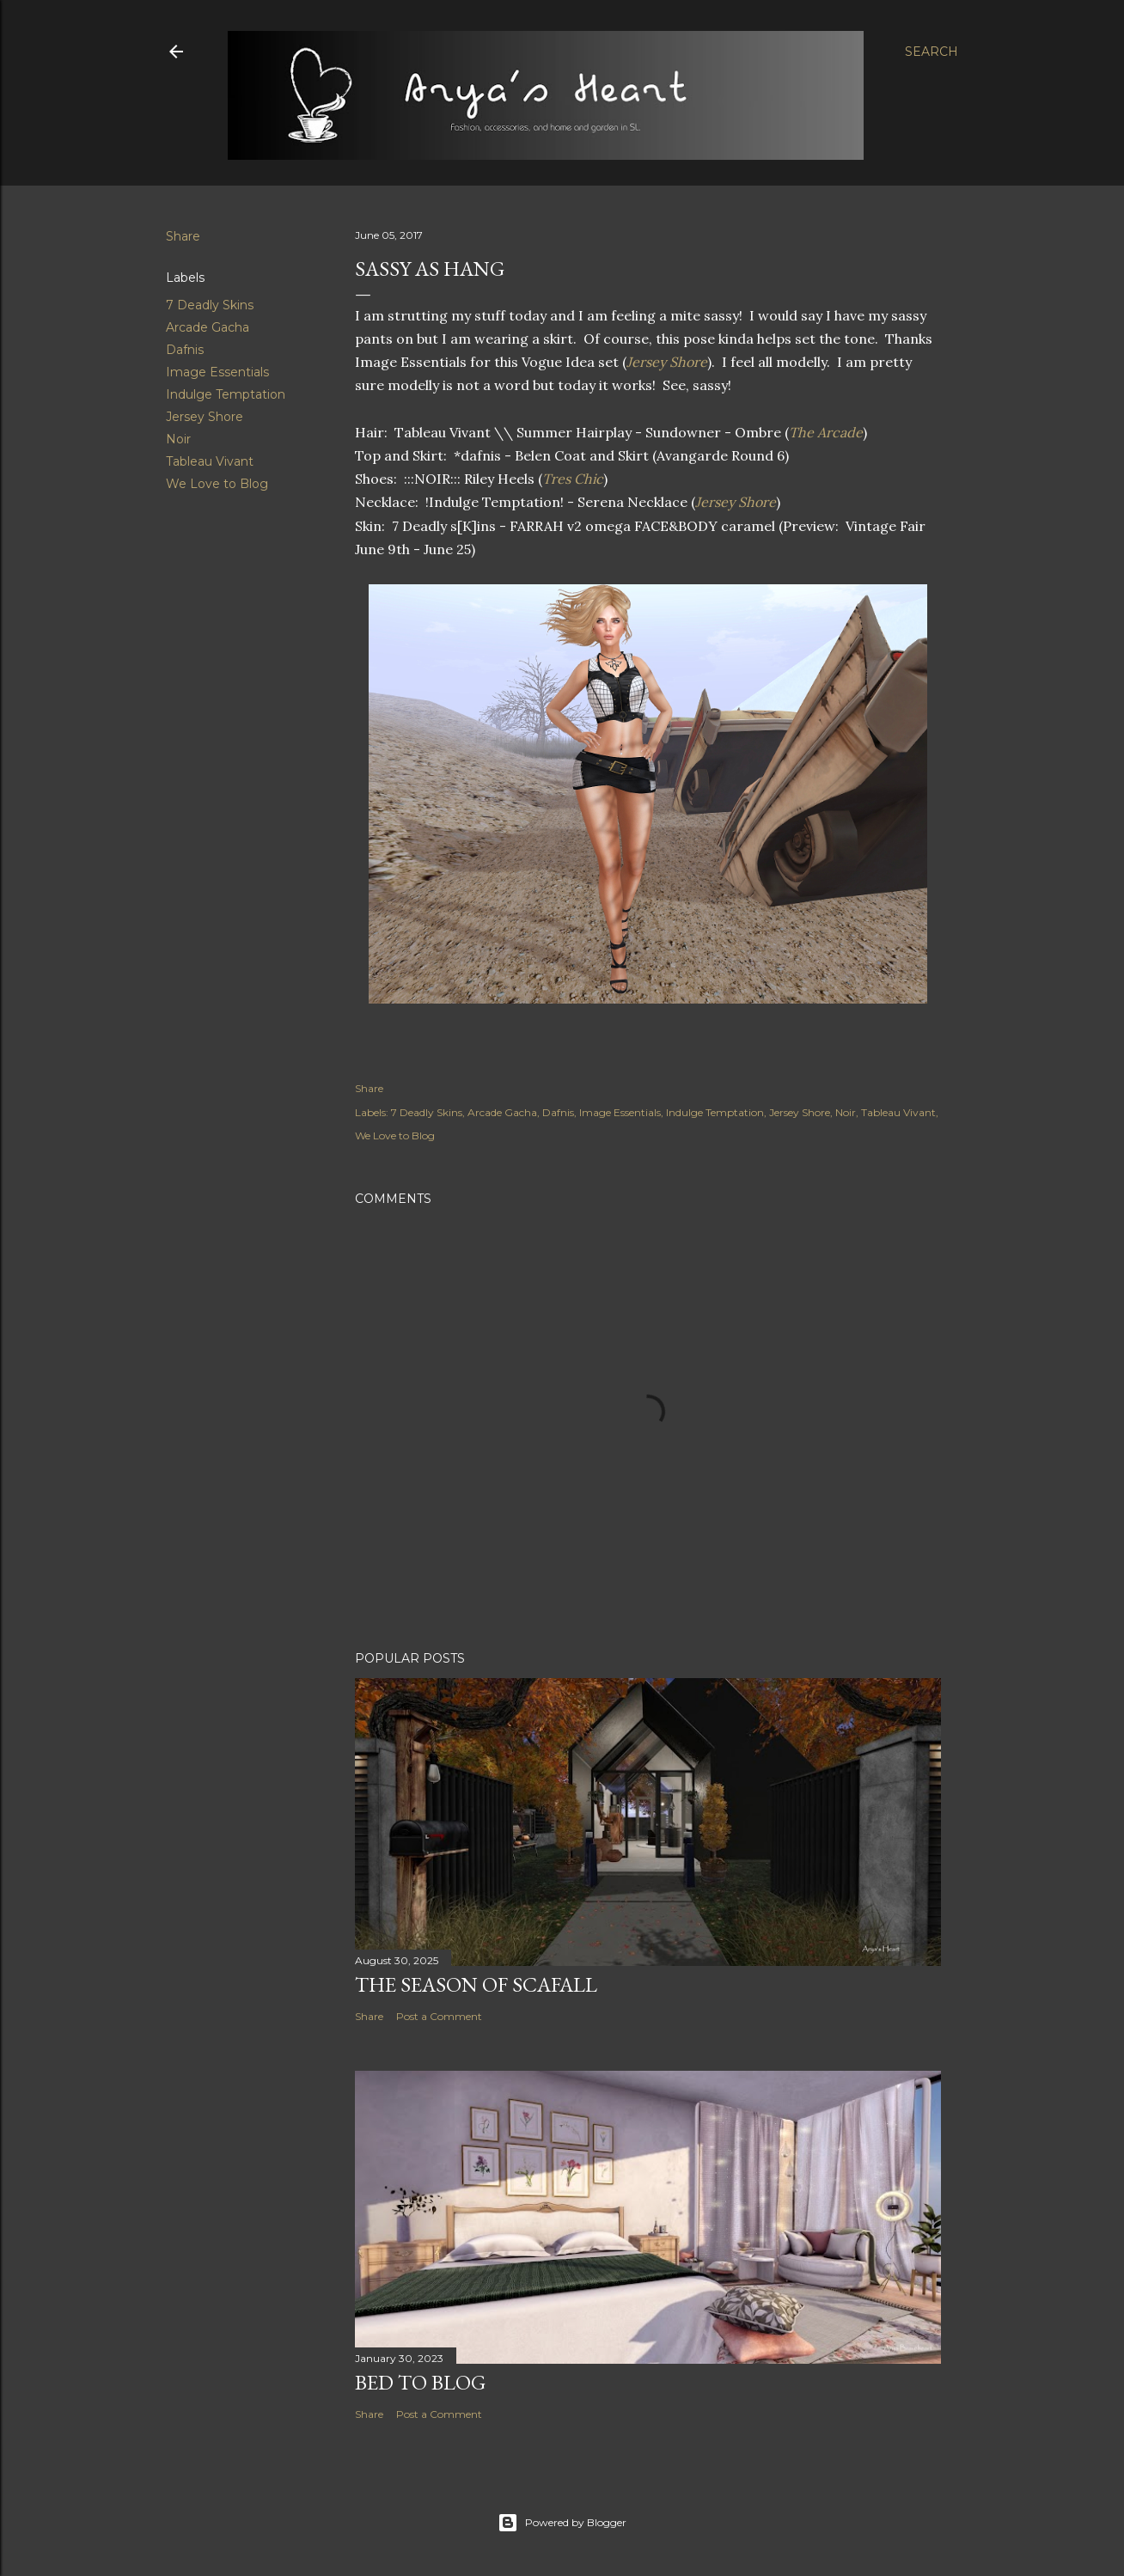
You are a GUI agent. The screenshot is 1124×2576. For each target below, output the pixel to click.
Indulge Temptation (225, 394)
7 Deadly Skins (210, 305)
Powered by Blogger (562, 2522)
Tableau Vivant (210, 461)
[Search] (931, 51)
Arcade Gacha (207, 327)
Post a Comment (439, 2016)
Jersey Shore (204, 416)
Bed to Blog (420, 2382)
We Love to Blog (217, 483)
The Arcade (826, 432)
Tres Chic (572, 478)
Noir (178, 439)
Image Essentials (217, 372)
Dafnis (185, 349)
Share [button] (183, 236)
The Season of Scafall (476, 1984)
